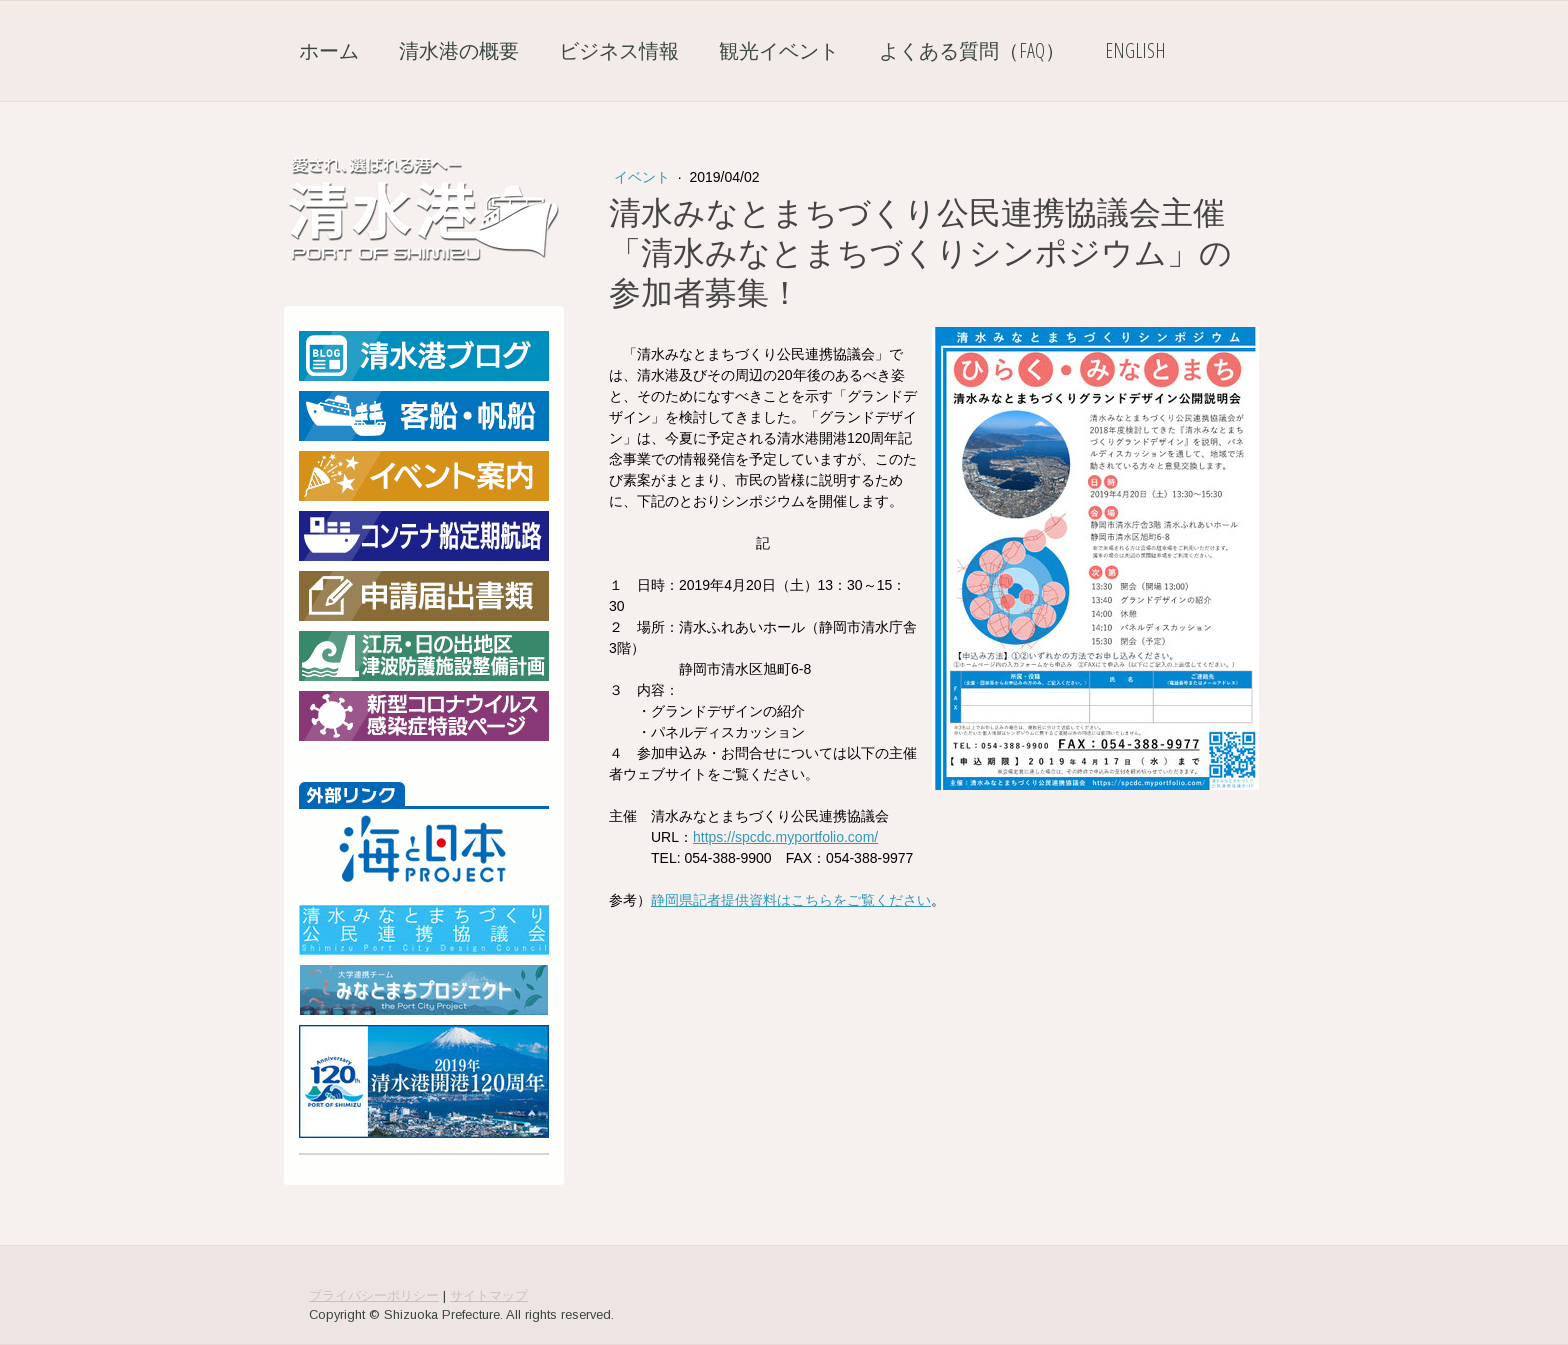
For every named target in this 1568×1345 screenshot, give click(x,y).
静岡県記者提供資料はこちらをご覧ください (791, 900)
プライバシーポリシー (374, 1295)
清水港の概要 (459, 50)
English (1135, 50)
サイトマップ (489, 1295)
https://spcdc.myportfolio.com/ (785, 837)
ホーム (329, 50)
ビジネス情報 (619, 50)
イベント (644, 177)
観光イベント (779, 50)
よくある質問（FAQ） (972, 50)
